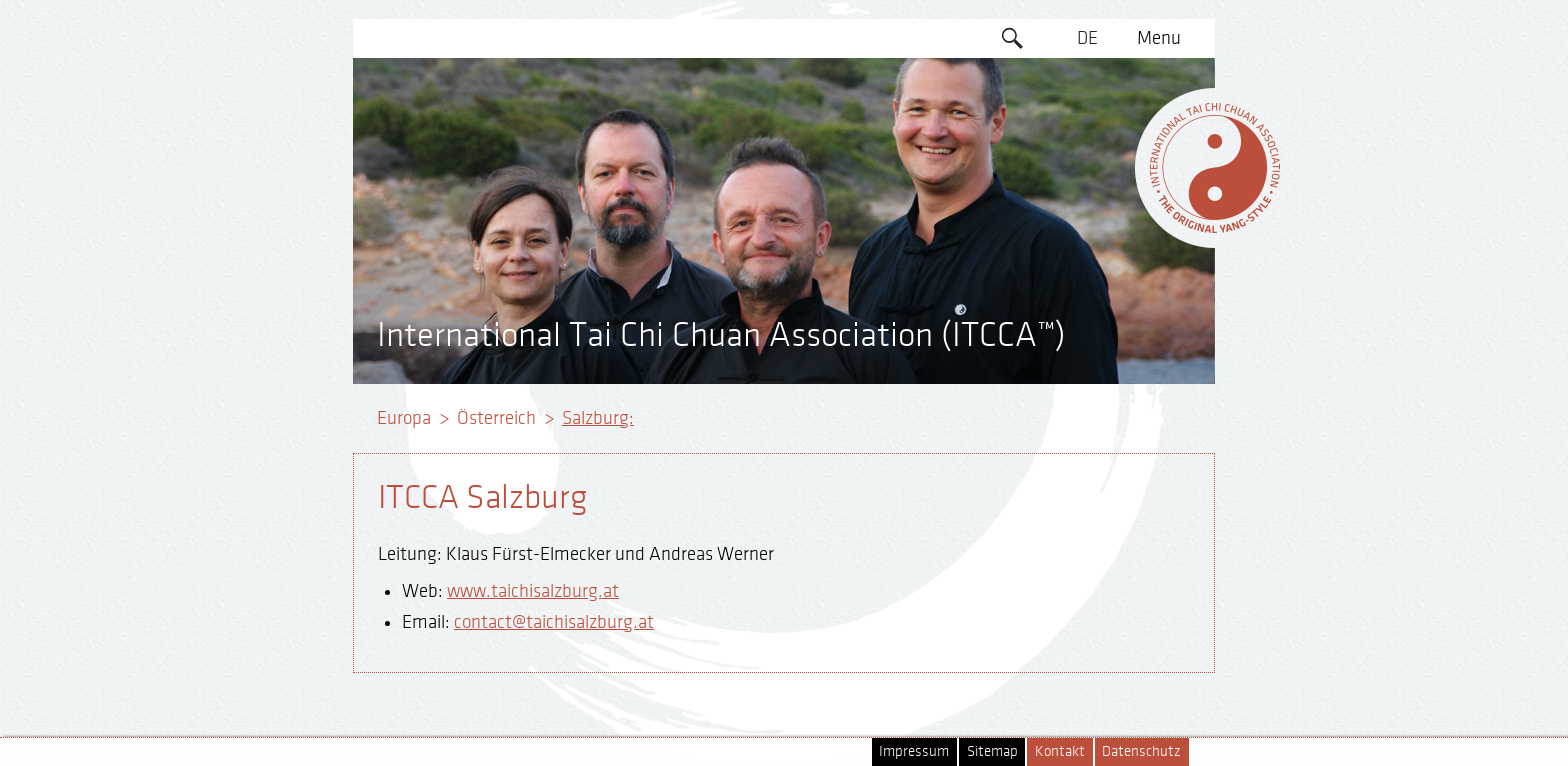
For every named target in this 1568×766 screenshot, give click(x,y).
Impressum (914, 751)
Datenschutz (1141, 751)
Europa (404, 418)
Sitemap (992, 751)
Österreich (496, 418)
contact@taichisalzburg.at (554, 622)
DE (1087, 38)
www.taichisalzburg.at (533, 591)
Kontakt (1060, 751)
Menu (1159, 38)
